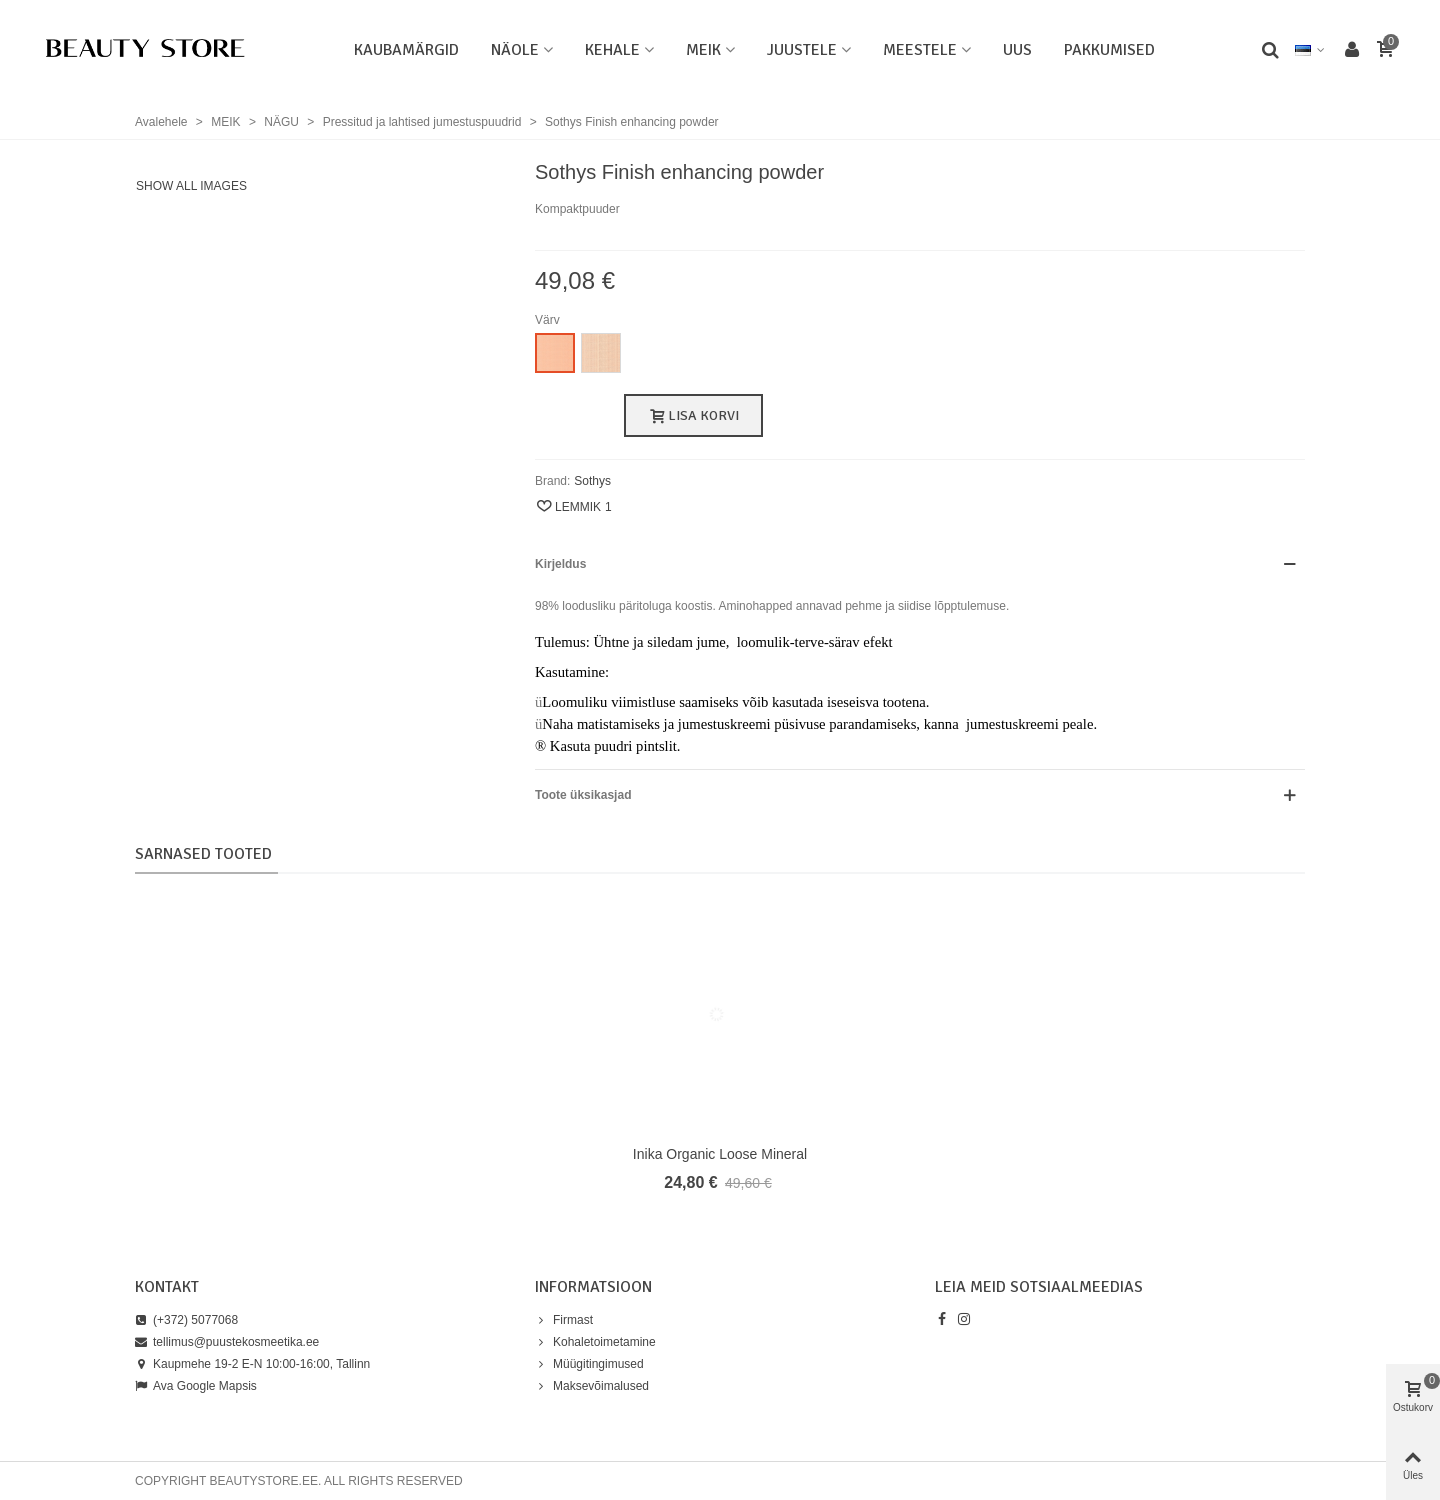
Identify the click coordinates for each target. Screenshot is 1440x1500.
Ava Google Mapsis (196, 1386)
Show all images (191, 186)
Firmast (564, 1320)
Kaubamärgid (406, 50)
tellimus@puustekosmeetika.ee (227, 1342)
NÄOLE (515, 50)
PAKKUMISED (1109, 50)
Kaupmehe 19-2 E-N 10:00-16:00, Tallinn (252, 1364)
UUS (1017, 50)
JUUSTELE (802, 50)
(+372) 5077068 (186, 1320)
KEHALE (612, 50)
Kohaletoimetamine (595, 1342)
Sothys (592, 481)
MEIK (703, 50)
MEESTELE (920, 50)
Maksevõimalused (592, 1386)
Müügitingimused (589, 1364)
